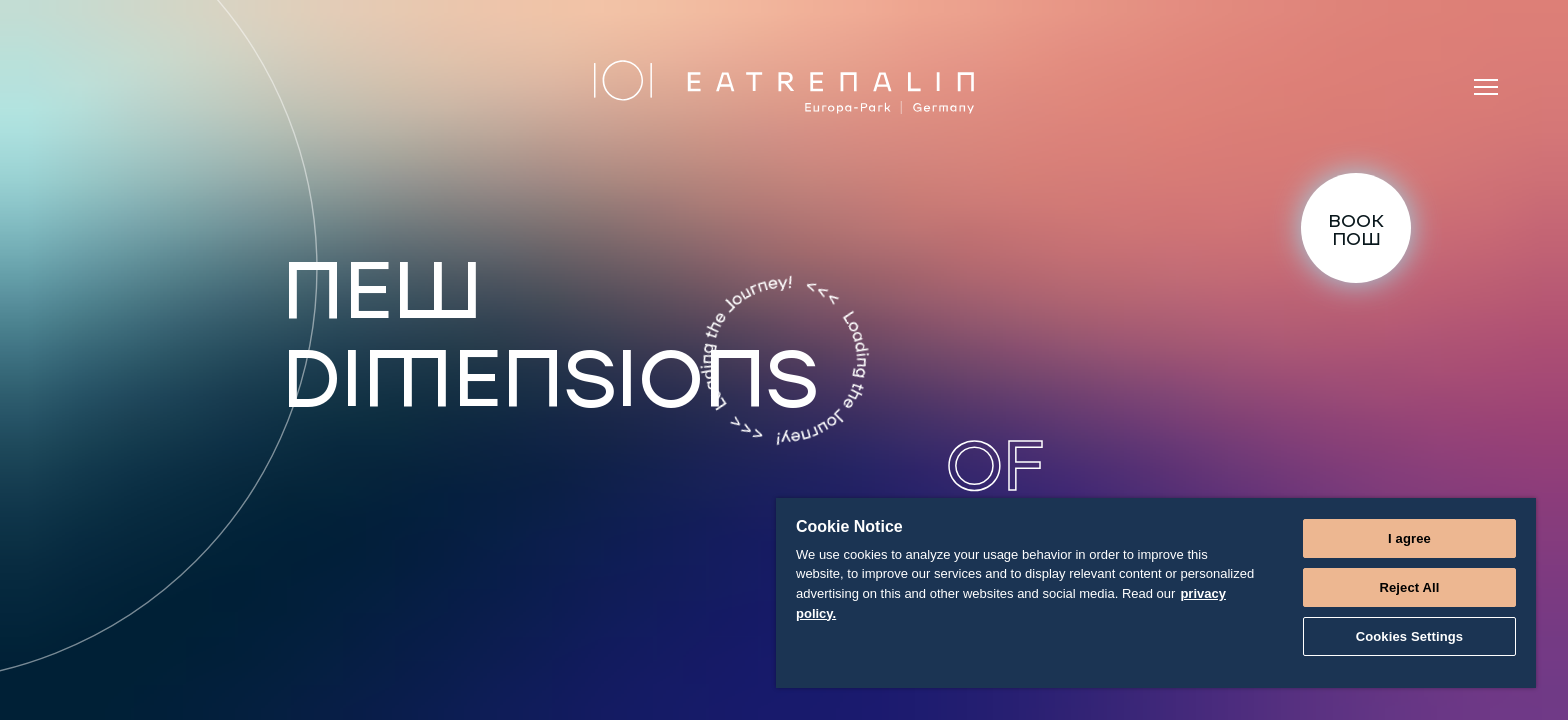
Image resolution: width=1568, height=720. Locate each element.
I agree (1409, 538)
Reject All (1409, 587)
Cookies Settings (1410, 636)
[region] (1156, 593)
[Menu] (1486, 87)
